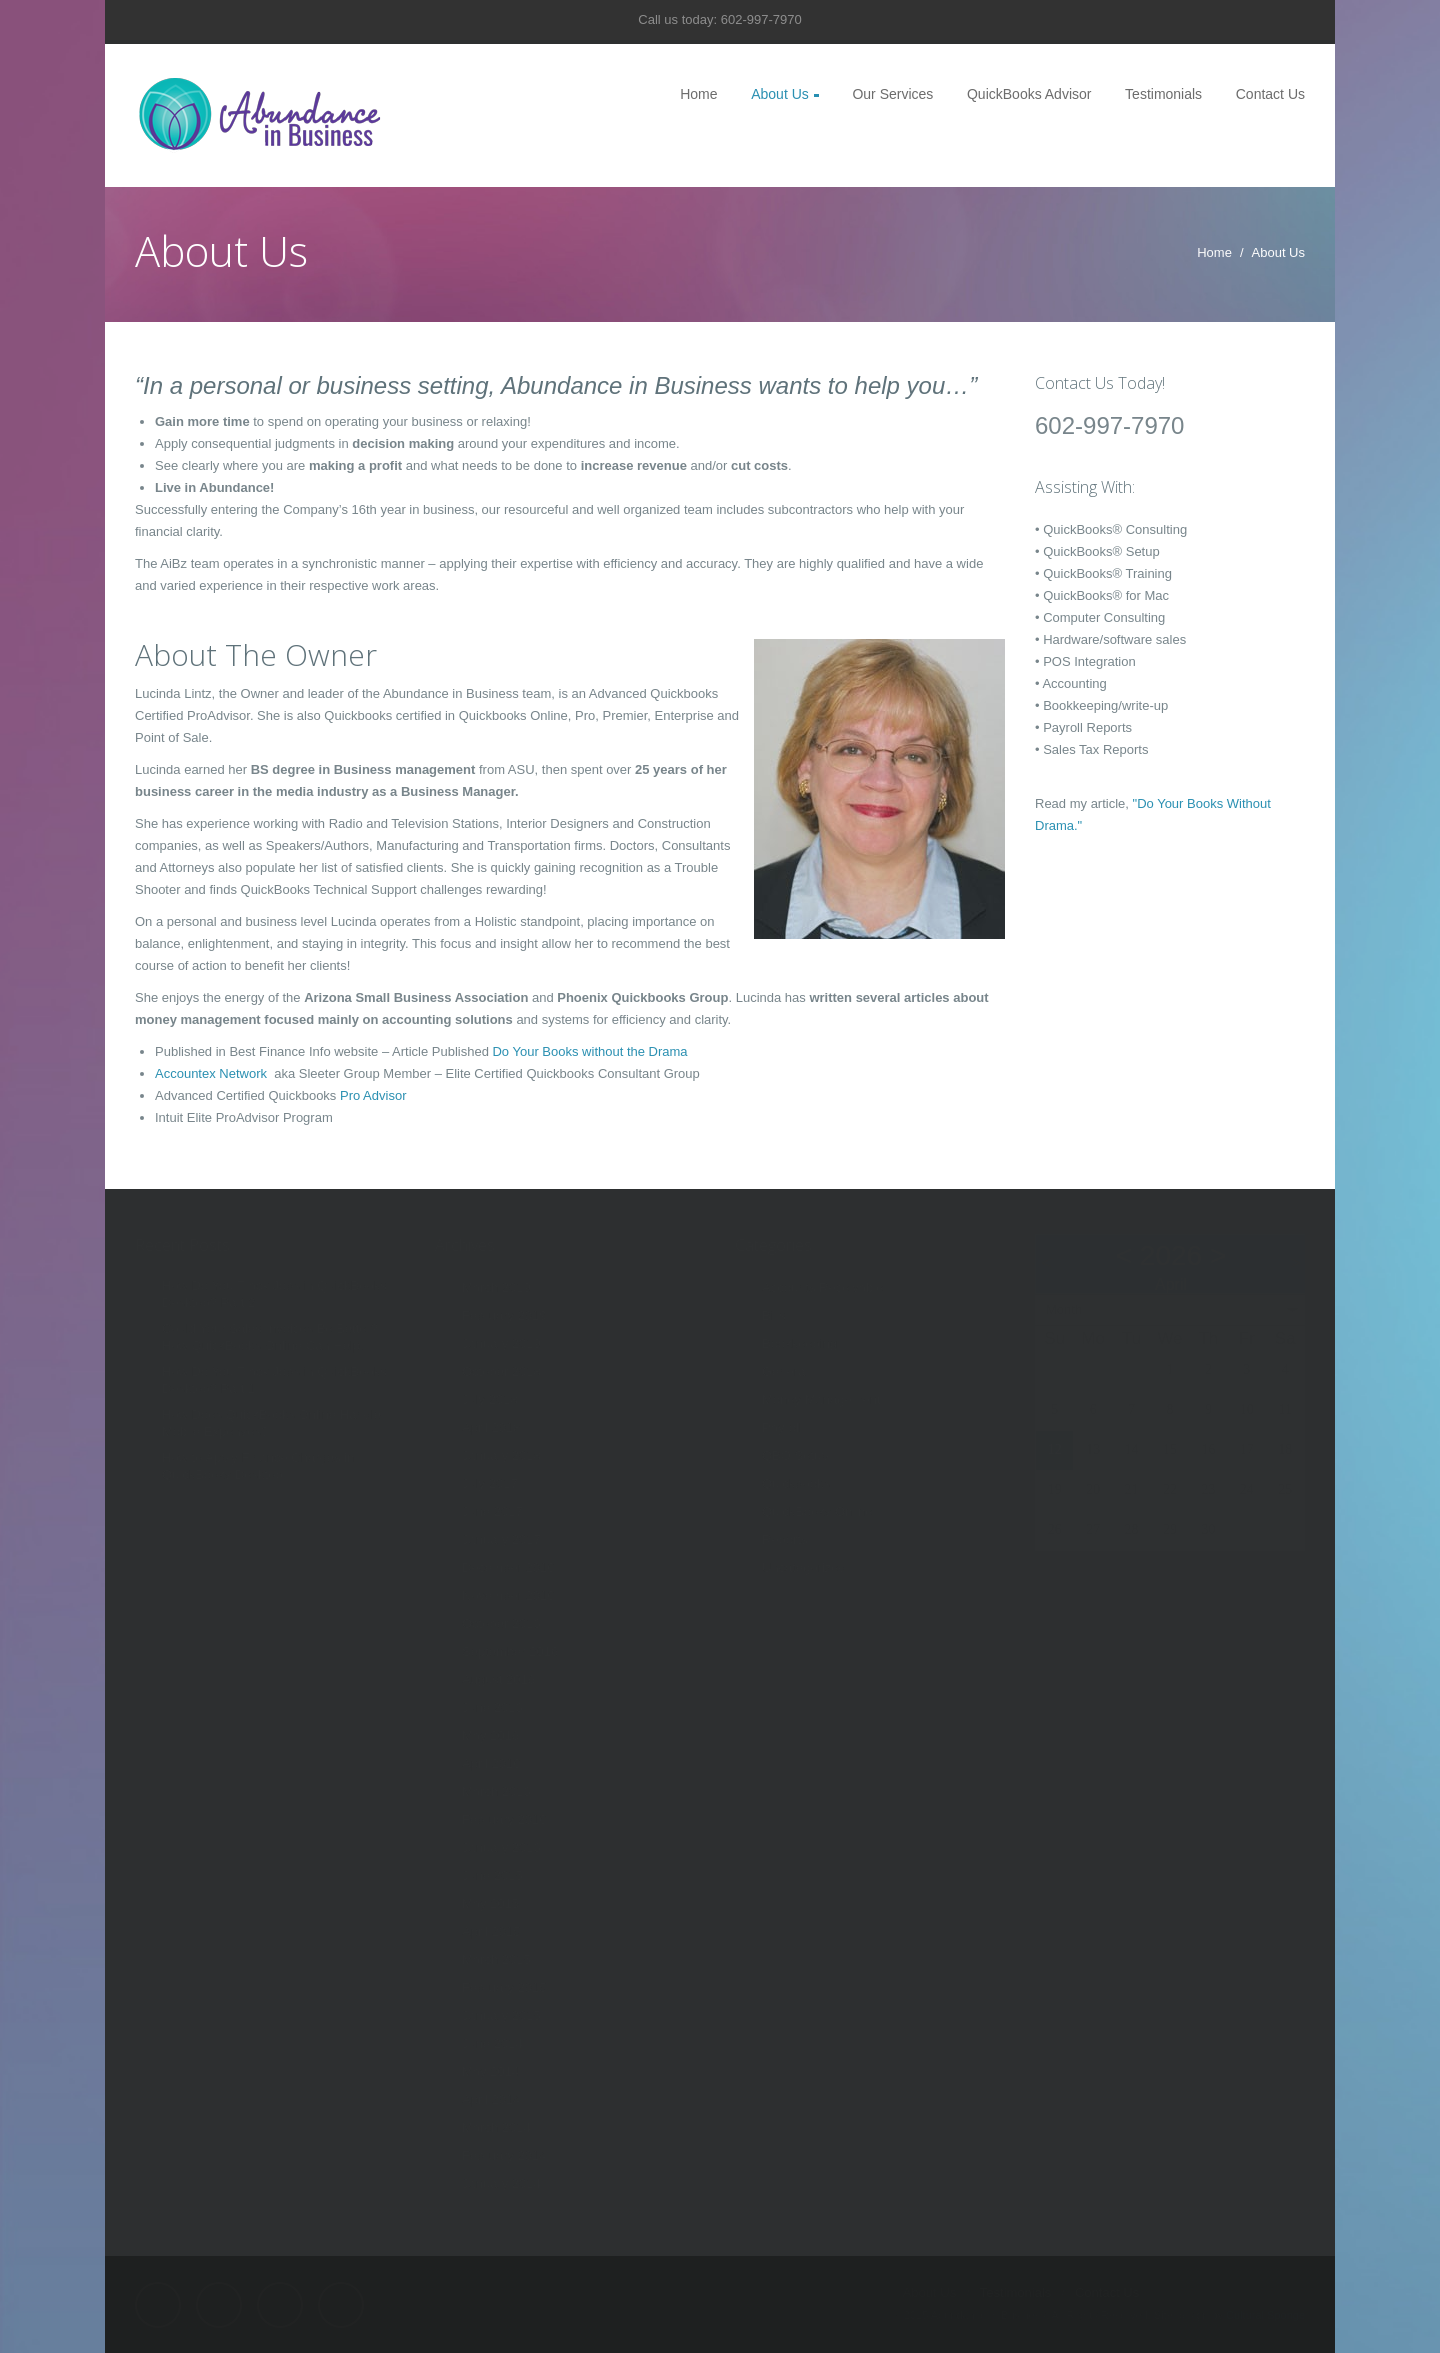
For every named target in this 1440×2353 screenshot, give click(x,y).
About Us (780, 94)
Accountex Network (213, 1073)
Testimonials (1163, 94)
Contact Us (1270, 94)
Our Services (892, 94)
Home (698, 94)
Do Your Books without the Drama (589, 1051)
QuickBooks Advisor (1029, 94)
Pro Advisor (373, 1095)
